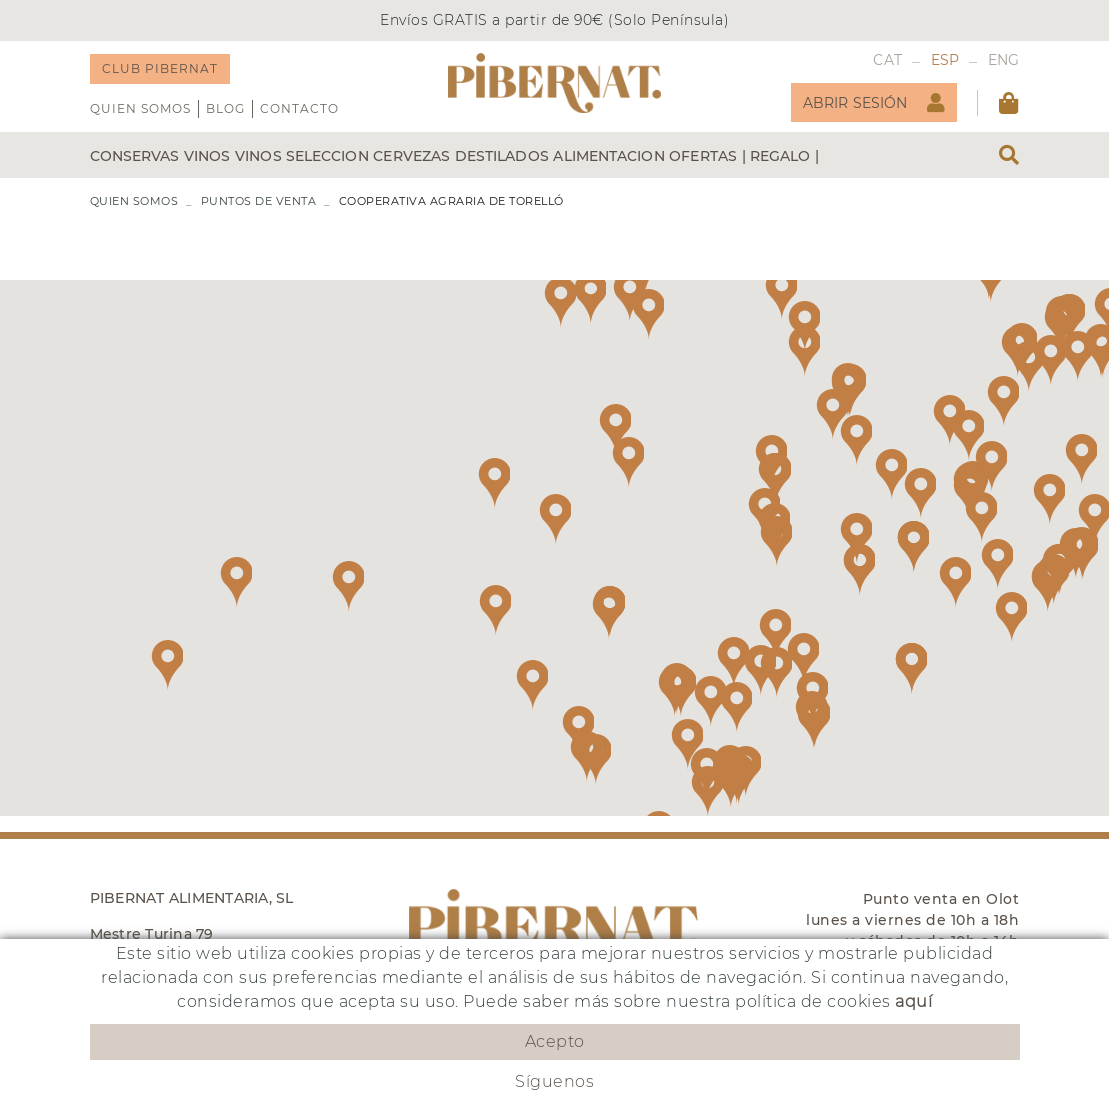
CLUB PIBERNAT (160, 68)
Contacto (299, 108)
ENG (1004, 60)
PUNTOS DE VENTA (259, 201)
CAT (887, 60)
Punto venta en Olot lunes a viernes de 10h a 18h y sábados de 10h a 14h (912, 920)
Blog (225, 108)
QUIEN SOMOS (140, 108)
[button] (832, 414)
